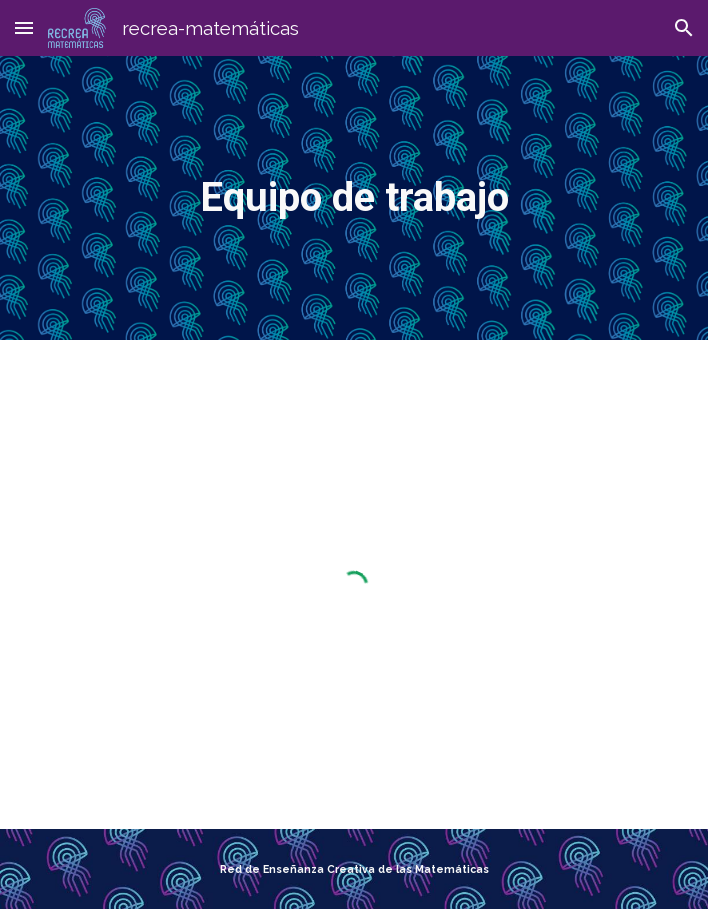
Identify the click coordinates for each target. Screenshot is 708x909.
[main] (353, 197)
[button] (24, 27)
